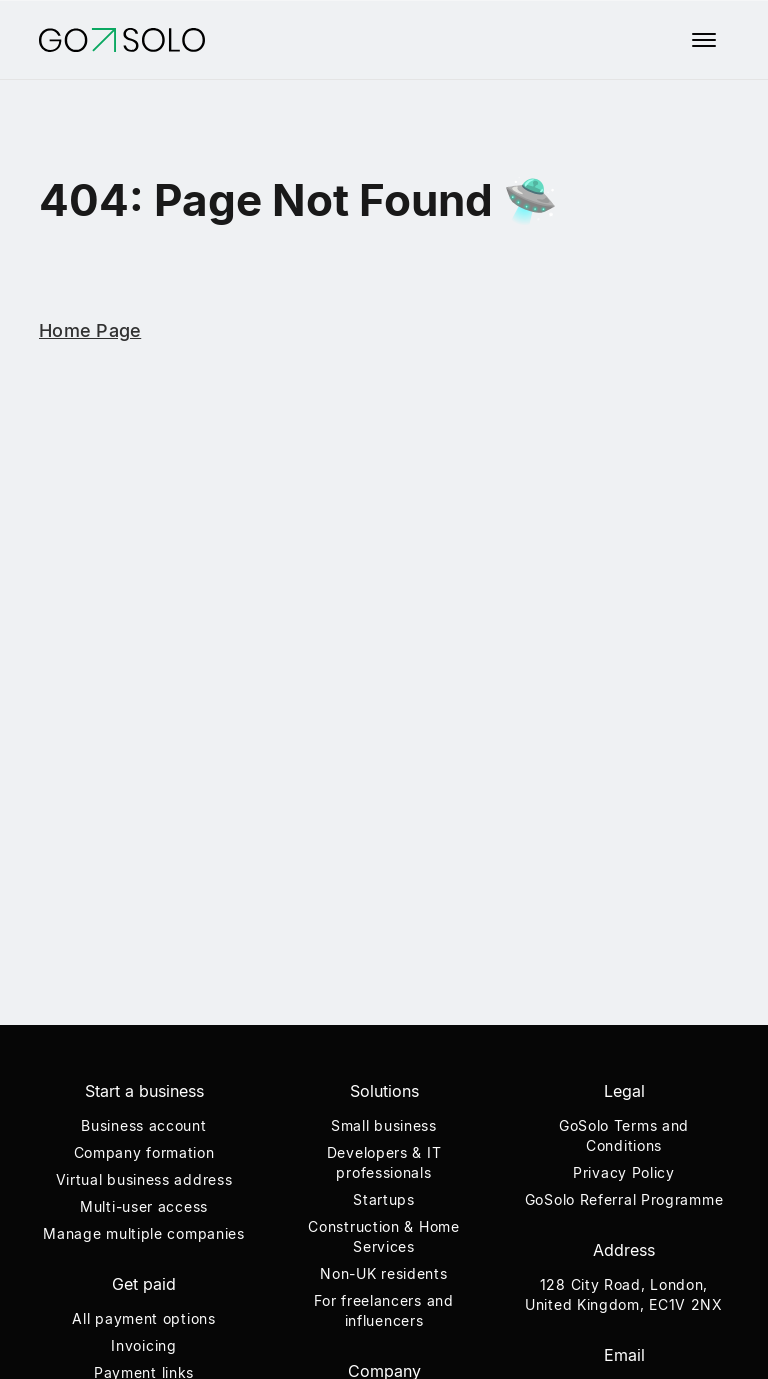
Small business (384, 1125)
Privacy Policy (624, 1172)
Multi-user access (144, 1206)
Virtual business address (144, 1179)
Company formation (144, 1152)
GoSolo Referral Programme (624, 1199)
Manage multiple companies (144, 1233)
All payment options (143, 1318)
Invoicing (143, 1345)
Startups (384, 1199)
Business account (143, 1125)
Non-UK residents (383, 1273)
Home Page (90, 330)
